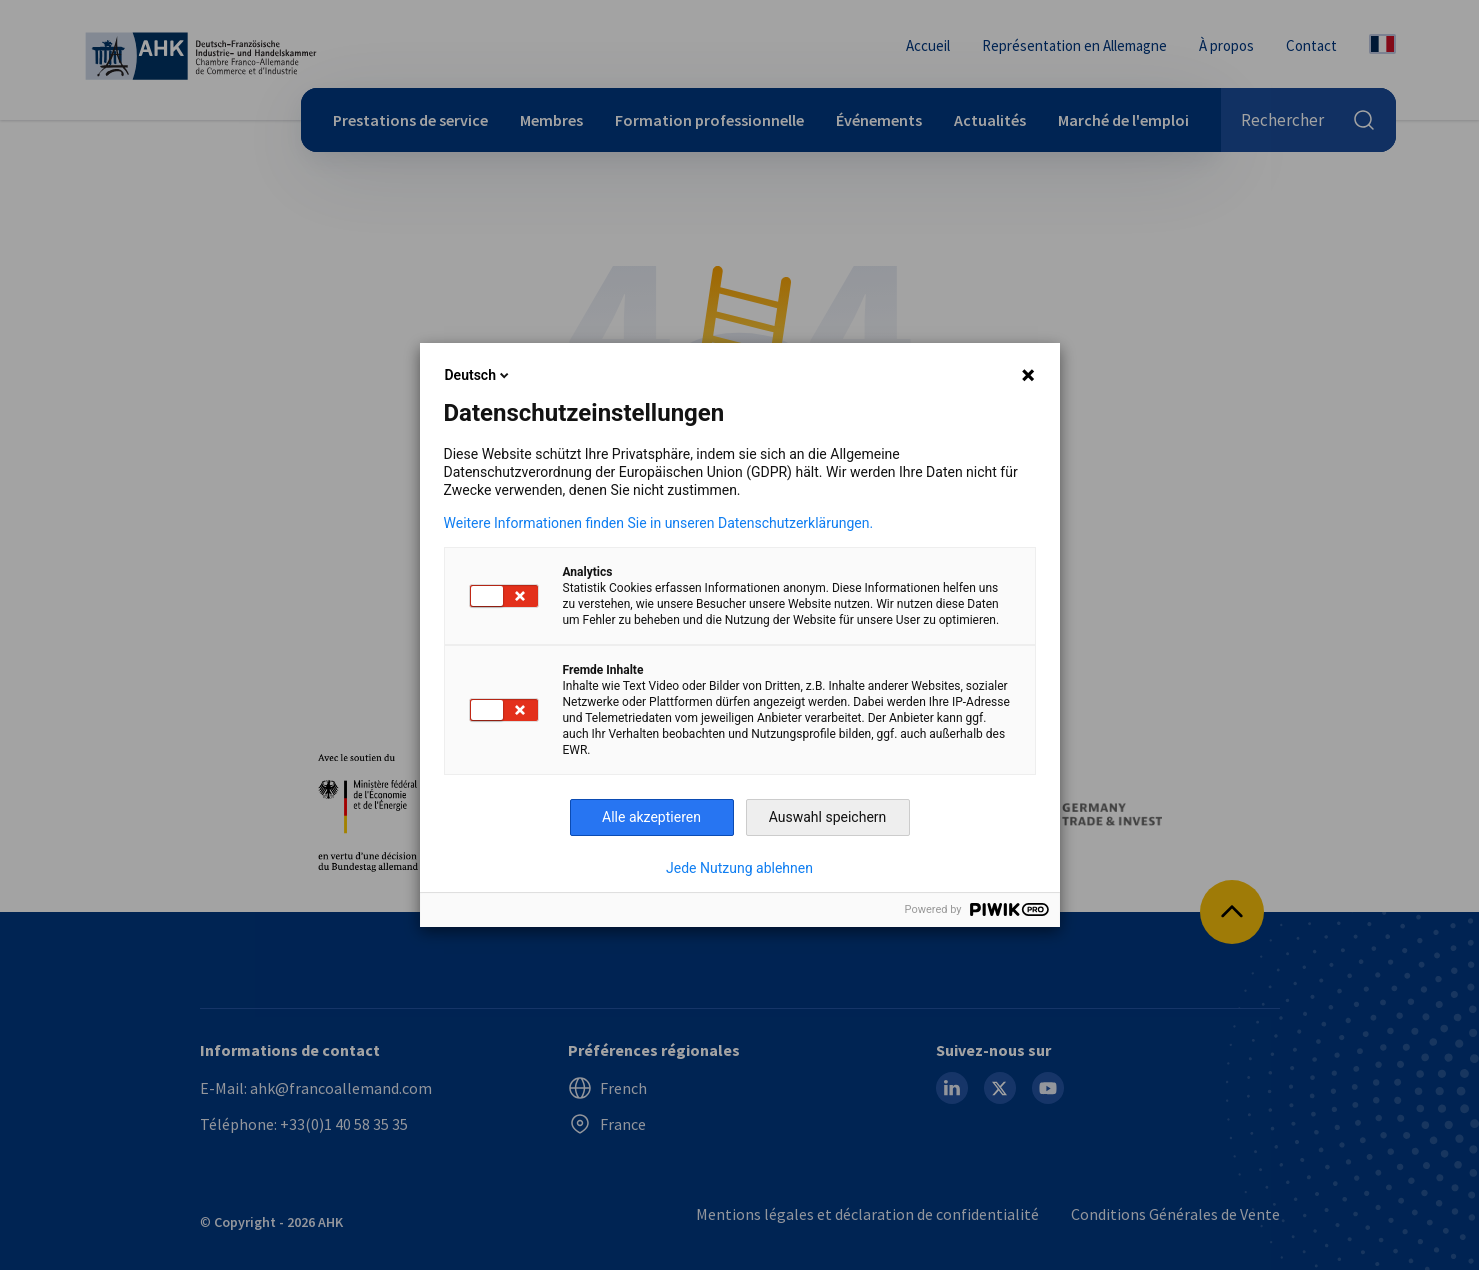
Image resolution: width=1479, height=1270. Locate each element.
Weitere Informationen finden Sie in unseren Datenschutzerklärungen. (659, 523)
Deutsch (478, 375)
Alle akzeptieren (651, 817)
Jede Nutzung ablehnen (739, 868)
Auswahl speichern (828, 817)
